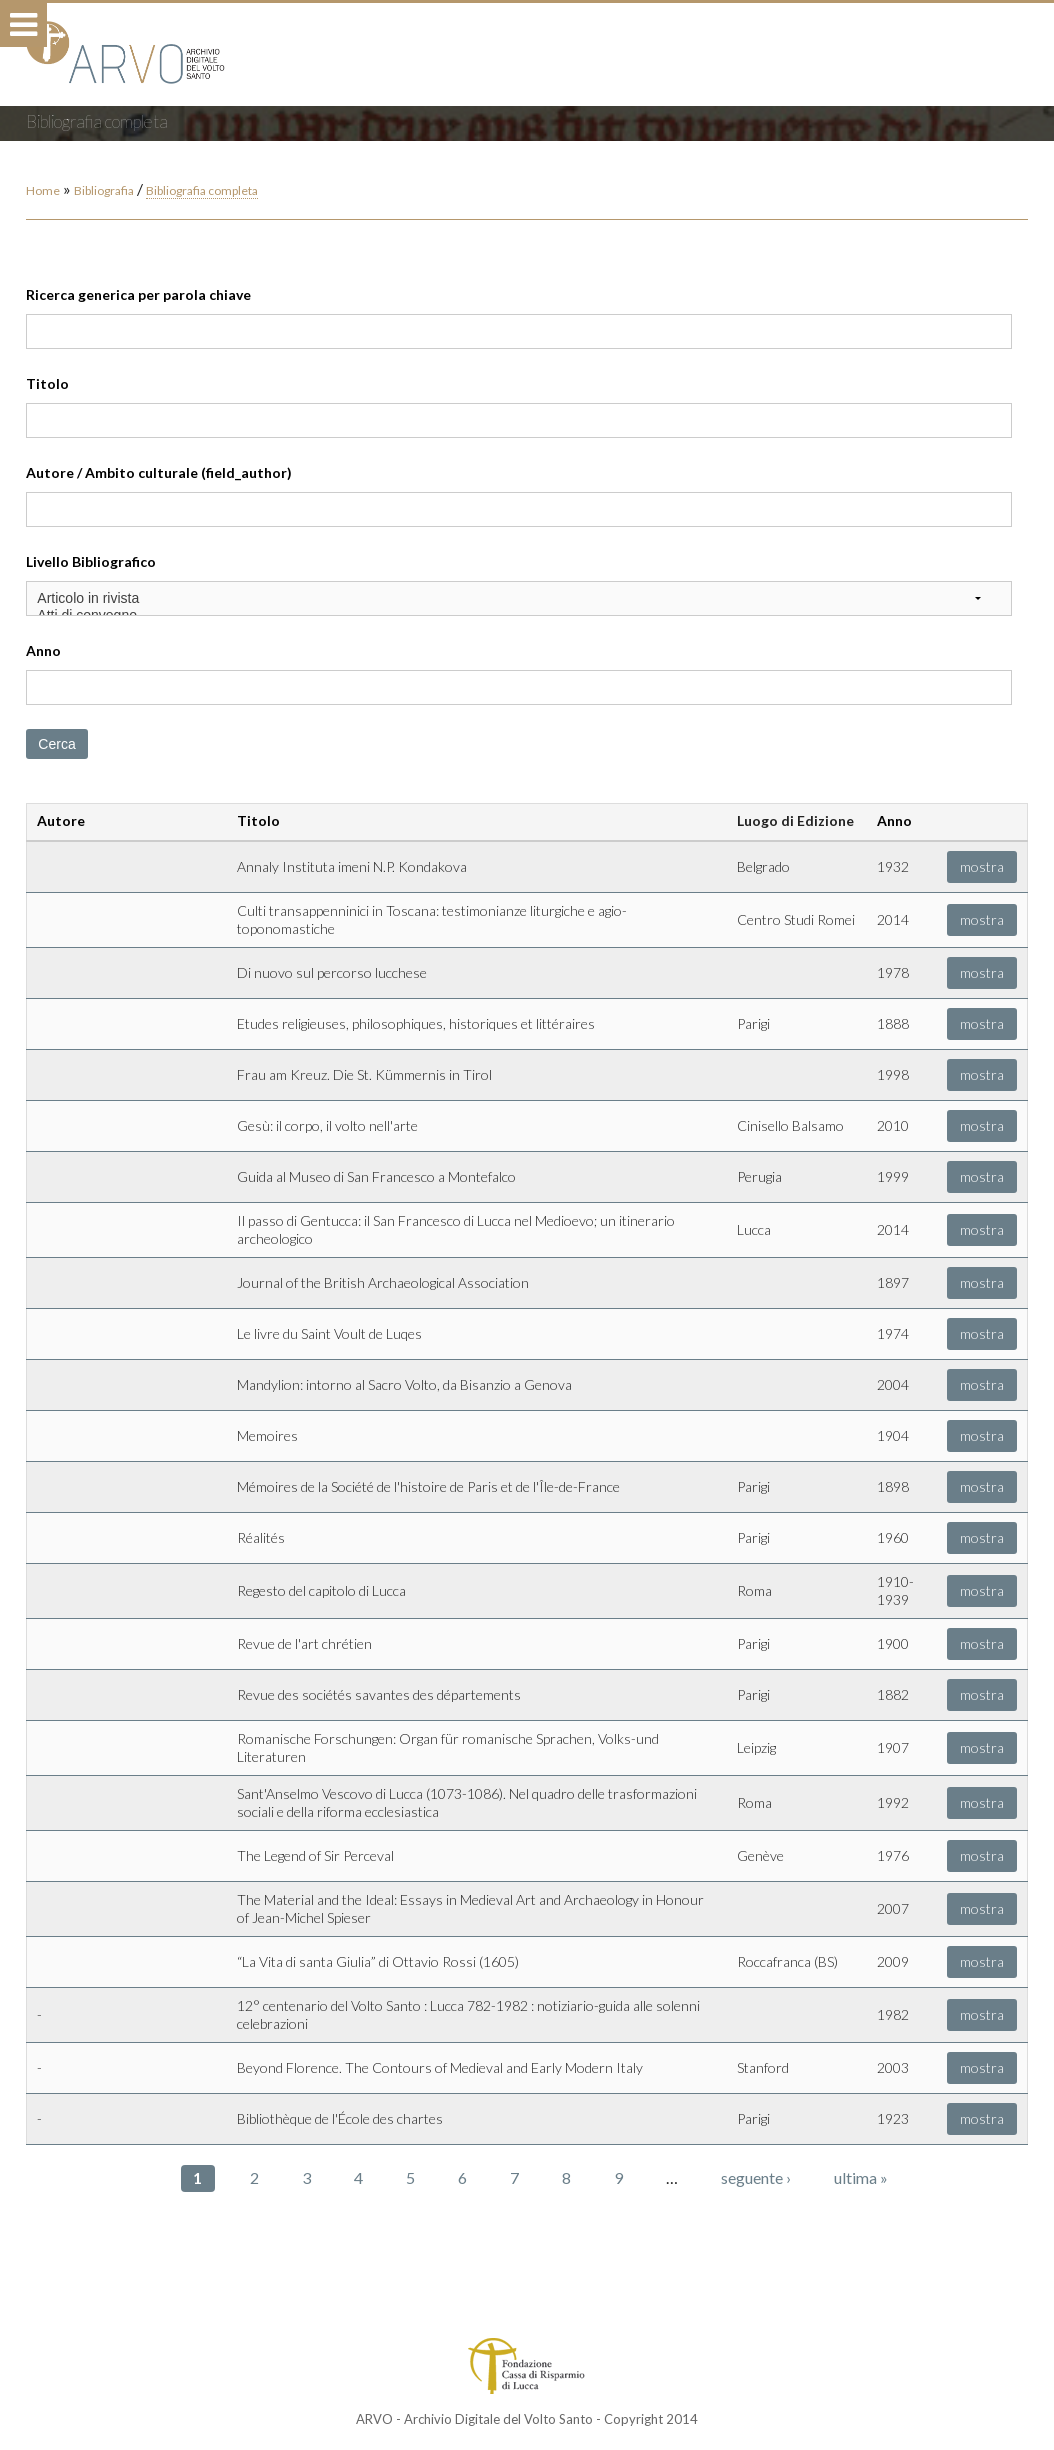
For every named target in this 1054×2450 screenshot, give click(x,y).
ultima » (861, 2177)
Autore (61, 820)
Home (43, 190)
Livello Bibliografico (91, 561)
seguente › (756, 2177)
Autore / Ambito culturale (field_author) (159, 472)
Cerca (56, 744)
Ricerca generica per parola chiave (138, 294)
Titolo (47, 383)
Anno (43, 650)
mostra (982, 866)
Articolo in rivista (518, 598)
